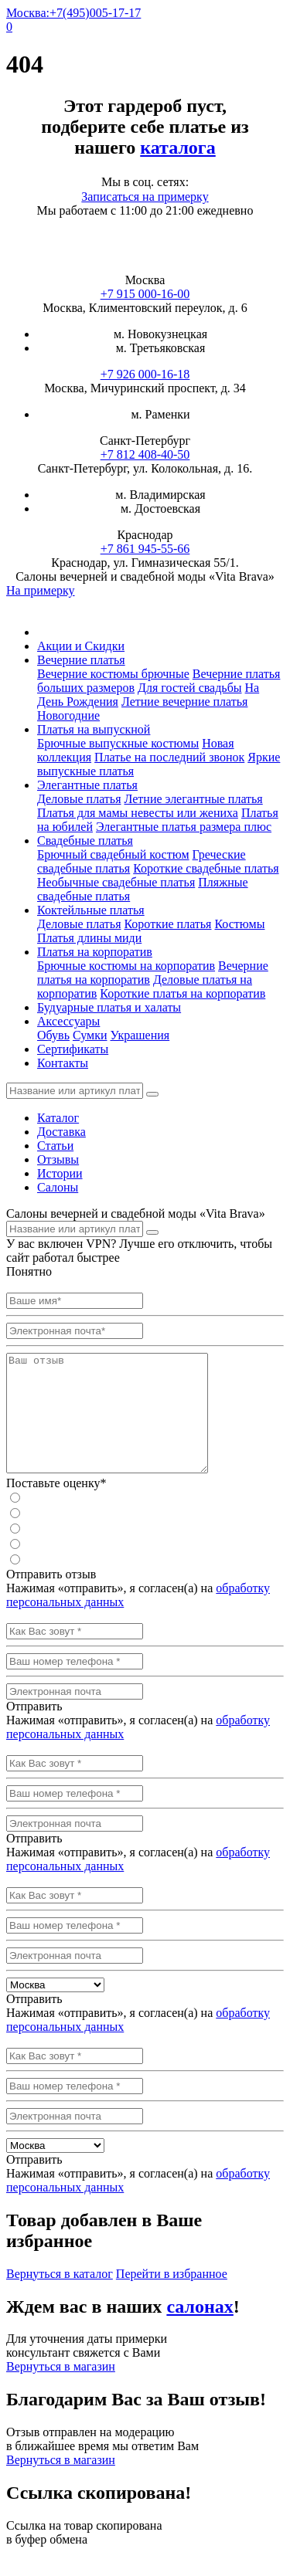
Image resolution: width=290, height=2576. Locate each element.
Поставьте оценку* (56, 1506)
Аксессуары (68, 1021)
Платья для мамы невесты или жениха (137, 812)
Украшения (139, 1035)
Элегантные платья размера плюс (183, 826)
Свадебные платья (85, 840)
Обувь (53, 1035)
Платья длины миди (89, 937)
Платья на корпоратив (94, 951)
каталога (178, 147)
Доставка (61, 1131)
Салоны (57, 1187)
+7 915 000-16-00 (145, 293)
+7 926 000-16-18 (145, 374)
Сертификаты (72, 1049)
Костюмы (239, 923)
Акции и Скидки (81, 645)
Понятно (29, 1271)
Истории (60, 1173)
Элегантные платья (87, 784)
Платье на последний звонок (169, 757)
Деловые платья (79, 798)
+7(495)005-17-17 (95, 12)
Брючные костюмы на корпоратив (126, 965)
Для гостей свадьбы (189, 687)
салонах (199, 2330)
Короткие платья (167, 923)
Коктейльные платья (91, 910)
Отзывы (58, 1159)
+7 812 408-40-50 (145, 454)
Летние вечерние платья (184, 701)
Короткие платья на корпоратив (182, 993)
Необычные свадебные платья (116, 882)
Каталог (58, 1117)
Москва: (27, 12)
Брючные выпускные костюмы (118, 743)
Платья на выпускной (93, 729)
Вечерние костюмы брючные (113, 673)
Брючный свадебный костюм (113, 854)
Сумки (90, 1035)
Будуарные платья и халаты (109, 1007)
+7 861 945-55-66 (145, 548)
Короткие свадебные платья (205, 868)
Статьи (55, 1145)
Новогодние (68, 715)
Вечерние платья (81, 659)
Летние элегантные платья (193, 798)
